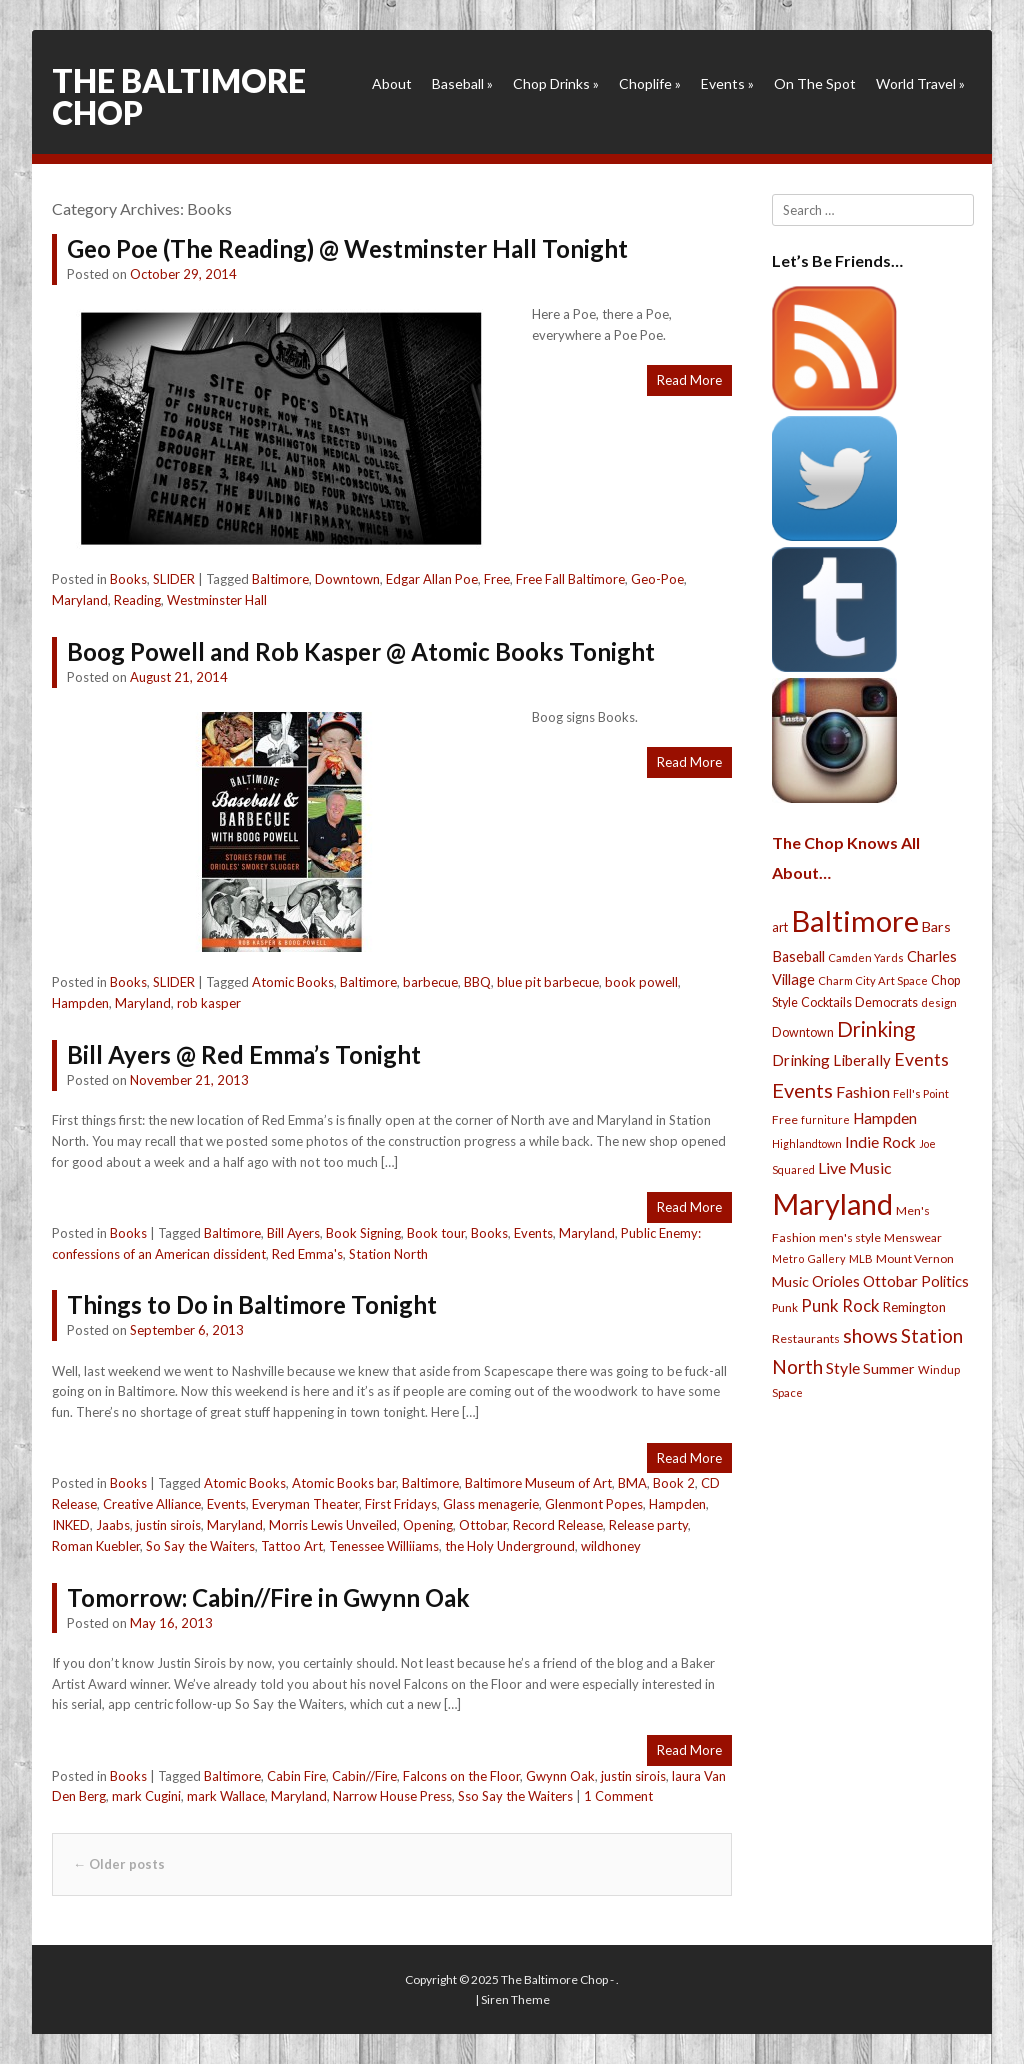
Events (727, 83)
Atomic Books (293, 982)
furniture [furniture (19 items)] (825, 1119)
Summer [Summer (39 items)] (889, 1368)
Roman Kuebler (96, 1546)
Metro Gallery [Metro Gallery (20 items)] (809, 1258)
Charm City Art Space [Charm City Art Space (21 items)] (873, 980)
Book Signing (363, 1233)
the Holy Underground (510, 1546)
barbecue (430, 982)
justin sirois (168, 1525)
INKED (71, 1525)
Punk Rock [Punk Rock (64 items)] (840, 1305)
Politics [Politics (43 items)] (945, 1281)
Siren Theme (515, 1999)
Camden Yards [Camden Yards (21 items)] (866, 957)
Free (497, 579)
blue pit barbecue (548, 982)
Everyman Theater (305, 1504)
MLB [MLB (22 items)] (861, 1258)
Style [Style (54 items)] (843, 1367)
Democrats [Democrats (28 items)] (886, 1002)
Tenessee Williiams (384, 1546)
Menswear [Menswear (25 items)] (913, 1237)
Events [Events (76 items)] (921, 1059)
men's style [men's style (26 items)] (850, 1237)
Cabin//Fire (364, 1776)
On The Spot (815, 83)
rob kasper (209, 1003)
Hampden (80, 1003)
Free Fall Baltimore (570, 579)
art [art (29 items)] (780, 927)
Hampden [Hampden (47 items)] (885, 1118)
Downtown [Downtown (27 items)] (803, 1032)
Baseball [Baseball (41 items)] (798, 956)
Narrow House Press (392, 1796)
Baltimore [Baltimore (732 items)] (855, 920)
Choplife (650, 83)
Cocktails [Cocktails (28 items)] (826, 1002)
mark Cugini (146, 1796)
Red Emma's (307, 1254)
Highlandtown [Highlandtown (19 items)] (807, 1143)
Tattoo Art (292, 1546)
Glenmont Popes (594, 1504)
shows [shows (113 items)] (870, 1335)
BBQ (477, 982)
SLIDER (174, 579)
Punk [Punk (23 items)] (785, 1307)
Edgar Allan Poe (432, 579)
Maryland (80, 600)
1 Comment (618, 1796)
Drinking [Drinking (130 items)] (876, 1029)
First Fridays (401, 1504)
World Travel (920, 83)
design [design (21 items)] (939, 1002)
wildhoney (611, 1546)
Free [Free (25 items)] (785, 1119)
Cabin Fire (296, 1776)
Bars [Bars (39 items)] (936, 926)
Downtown (347, 579)
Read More (689, 380)
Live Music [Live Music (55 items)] (855, 1167)
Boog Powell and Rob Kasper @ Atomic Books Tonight (361, 651)
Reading (137, 600)
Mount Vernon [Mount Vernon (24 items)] (915, 1258)
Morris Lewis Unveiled (333, 1525)
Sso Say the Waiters (515, 1796)
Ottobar (483, 1525)
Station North (388, 1254)
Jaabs (113, 1525)
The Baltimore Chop (179, 96)
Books (128, 579)
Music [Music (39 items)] (790, 1281)
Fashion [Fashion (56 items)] (863, 1091)
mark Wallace (226, 1796)
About (392, 83)
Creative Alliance (152, 1504)
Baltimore (280, 579)
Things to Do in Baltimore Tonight (252, 1304)
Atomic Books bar (344, 1483)
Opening (428, 1525)
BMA (632, 1483)
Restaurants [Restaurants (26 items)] (806, 1338)
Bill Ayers (293, 1233)
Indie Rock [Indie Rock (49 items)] (880, 1142)
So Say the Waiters (200, 1546)
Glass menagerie (491, 1504)
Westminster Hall (217, 600)
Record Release (558, 1525)
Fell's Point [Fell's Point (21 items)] (921, 1093)
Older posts (119, 1864)
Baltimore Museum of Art (538, 1483)
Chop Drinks (556, 83)
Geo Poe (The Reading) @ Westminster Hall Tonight (347, 248)
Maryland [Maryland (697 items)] (832, 1203)
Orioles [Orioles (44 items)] (836, 1281)
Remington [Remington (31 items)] (914, 1307)
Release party (648, 1525)
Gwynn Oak (560, 1776)
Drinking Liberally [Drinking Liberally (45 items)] (831, 1060)
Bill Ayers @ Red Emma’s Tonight (244, 1054)
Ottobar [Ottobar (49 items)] (890, 1281)
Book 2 (674, 1483)
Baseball (462, 83)
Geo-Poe (657, 579)
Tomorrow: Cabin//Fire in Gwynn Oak (268, 1597)
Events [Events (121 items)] (802, 1090)
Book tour (436, 1233)
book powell (641, 982)
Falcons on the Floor (461, 1776)
